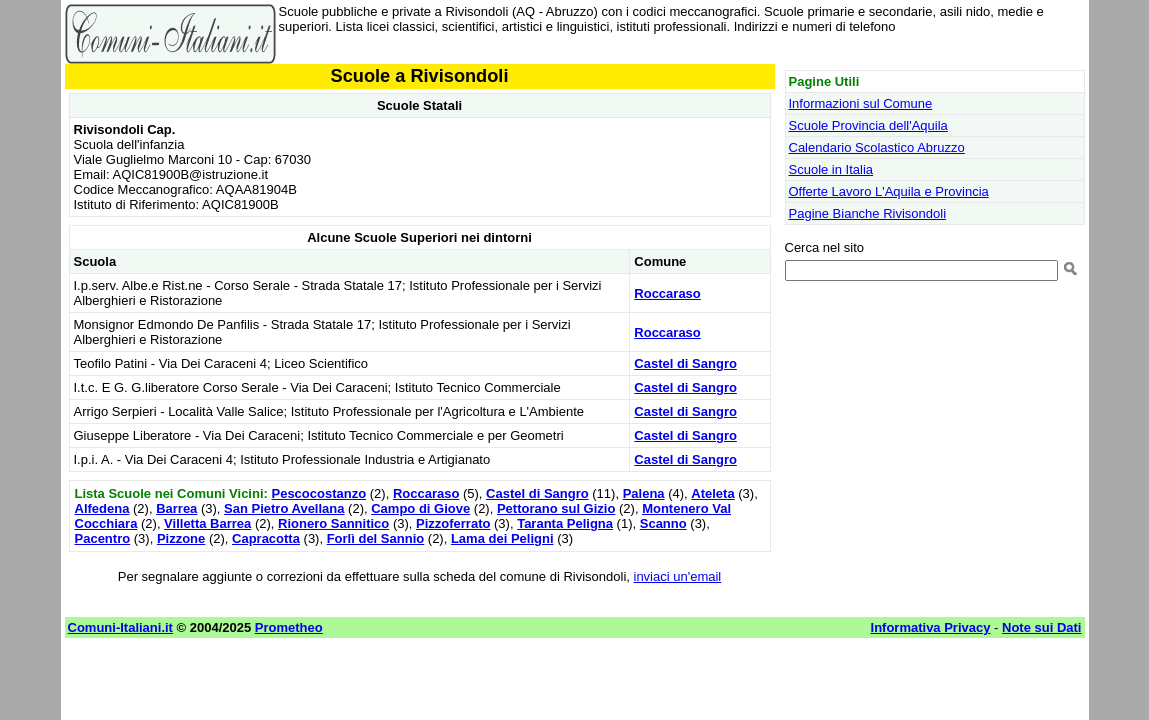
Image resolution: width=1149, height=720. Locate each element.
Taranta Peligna (565, 523)
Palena (644, 493)
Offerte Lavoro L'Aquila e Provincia (889, 191)
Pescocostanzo (318, 493)
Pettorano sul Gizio (556, 508)
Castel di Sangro (685, 363)
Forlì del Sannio (376, 538)
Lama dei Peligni (502, 538)
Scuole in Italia (831, 169)
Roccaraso (667, 293)
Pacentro (103, 538)
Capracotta (266, 538)
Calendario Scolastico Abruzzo (877, 147)
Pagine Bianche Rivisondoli (868, 213)
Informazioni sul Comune (861, 103)
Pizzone (181, 538)
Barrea (176, 508)
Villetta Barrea (207, 523)
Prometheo (289, 627)
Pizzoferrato (453, 523)
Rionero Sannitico (333, 523)
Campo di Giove (420, 508)
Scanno (663, 523)
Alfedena (102, 508)
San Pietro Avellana (284, 508)
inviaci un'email (678, 576)
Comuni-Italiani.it (120, 627)
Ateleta (712, 493)
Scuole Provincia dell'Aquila (868, 125)
